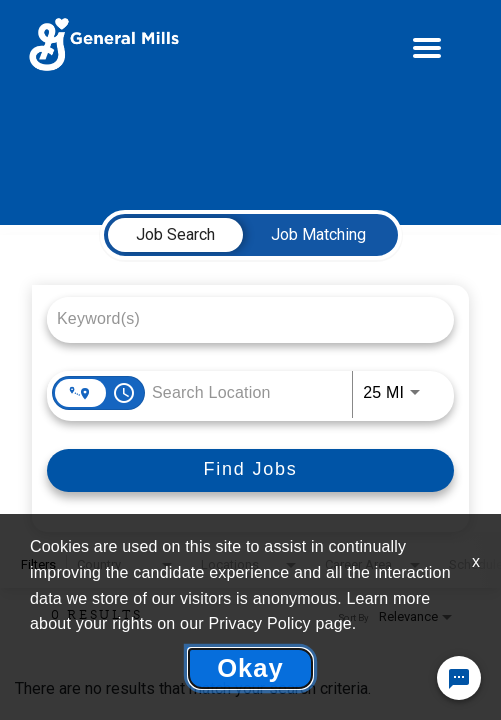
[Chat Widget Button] (459, 678)
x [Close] (476, 561)
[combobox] (240, 318)
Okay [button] (250, 668)
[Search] (250, 470)
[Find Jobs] (250, 470)
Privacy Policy (259, 623)
